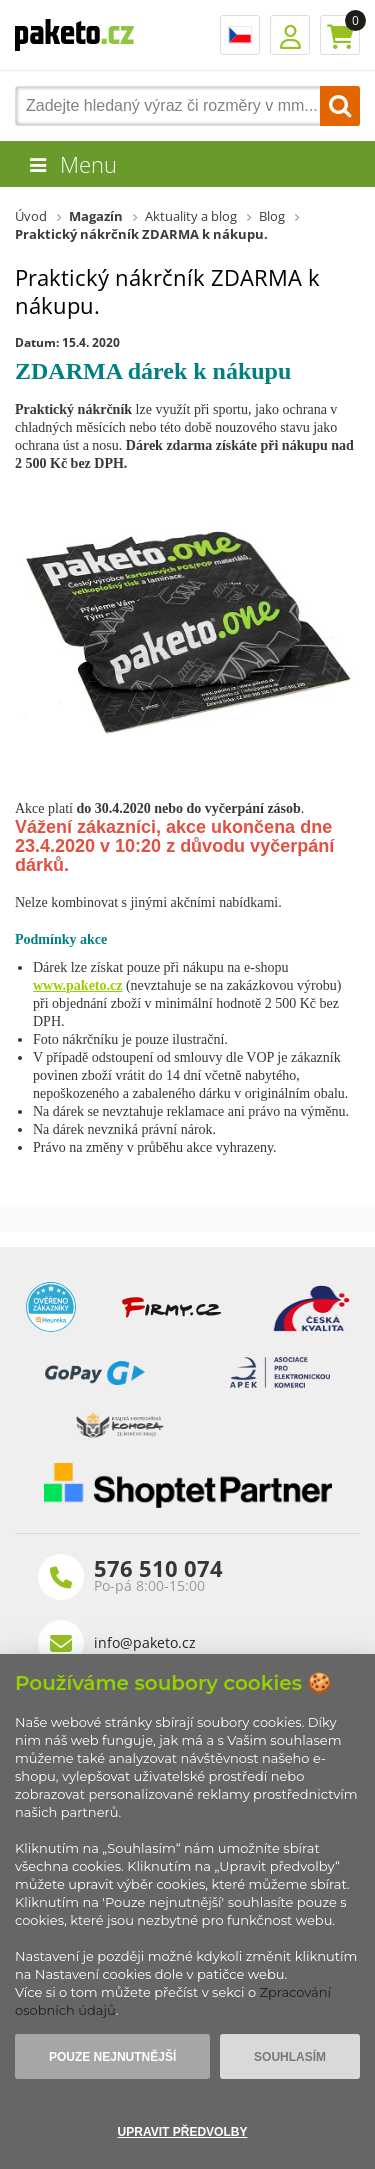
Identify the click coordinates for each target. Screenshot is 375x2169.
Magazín (96, 216)
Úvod (31, 216)
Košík (340, 35)
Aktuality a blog (191, 216)
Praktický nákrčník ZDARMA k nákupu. (141, 234)
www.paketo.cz (77, 985)
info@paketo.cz (145, 1642)
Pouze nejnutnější (112, 2057)
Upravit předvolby (183, 2132)
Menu (88, 164)
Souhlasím (290, 2057)
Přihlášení (290, 35)
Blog (272, 216)
